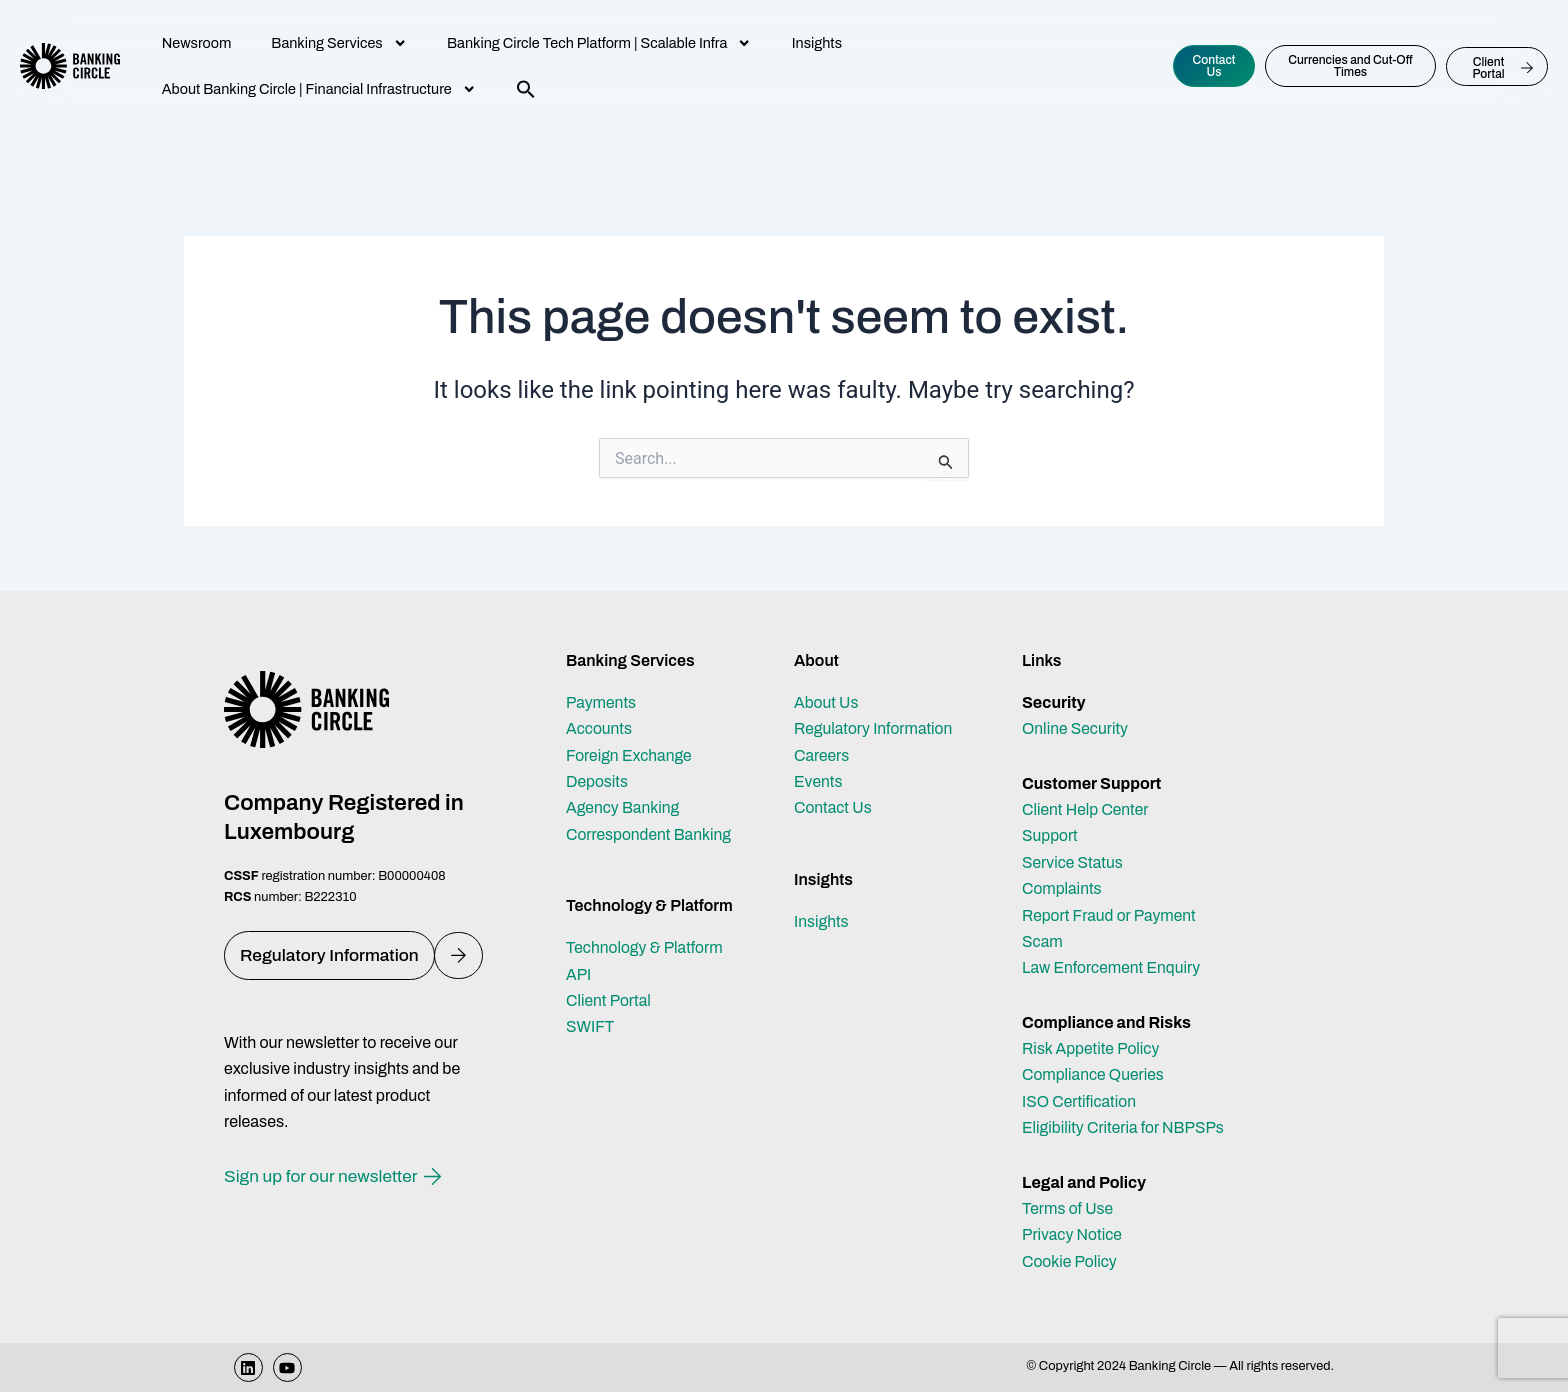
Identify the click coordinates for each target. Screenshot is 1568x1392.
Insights (817, 43)
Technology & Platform (646, 947)
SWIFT (590, 1026)
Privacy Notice (1073, 1234)
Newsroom (197, 43)
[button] (526, 89)
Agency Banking (624, 807)
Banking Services (339, 43)
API (579, 974)
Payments (602, 702)
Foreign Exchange (630, 755)
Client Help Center (1087, 809)
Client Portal (609, 1000)
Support (1050, 835)
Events (819, 781)
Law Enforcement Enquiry (1113, 967)
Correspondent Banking (650, 834)
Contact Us (834, 807)
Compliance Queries (1094, 1074)
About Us (827, 702)
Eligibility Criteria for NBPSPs (1125, 1127)
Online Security (1076, 728)
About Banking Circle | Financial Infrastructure (319, 89)
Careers (822, 755)
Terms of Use (1068, 1208)
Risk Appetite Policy (1092, 1048)
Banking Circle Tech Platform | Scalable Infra (599, 43)
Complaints (1062, 888)
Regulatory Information (875, 728)
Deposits (597, 781)
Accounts (600, 728)
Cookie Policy (1070, 1261)
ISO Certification (1080, 1101)
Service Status (1073, 862)
